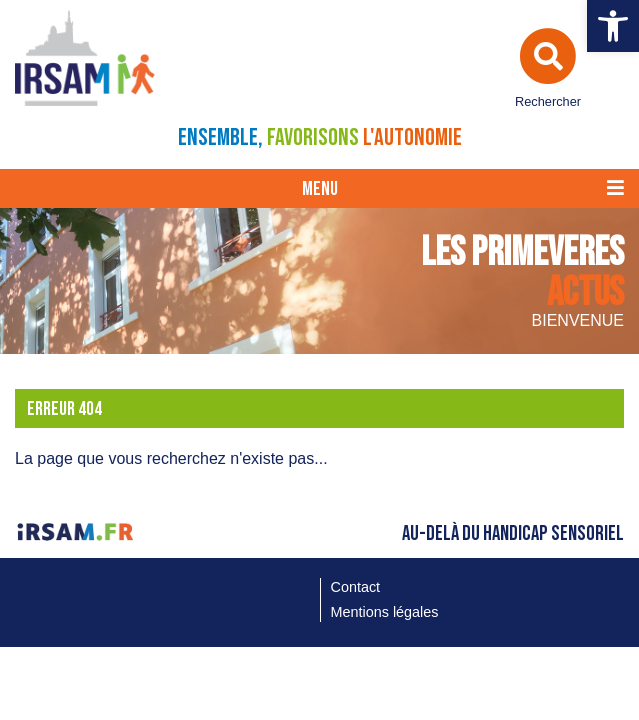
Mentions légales (385, 612)
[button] (613, 26)
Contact (356, 587)
